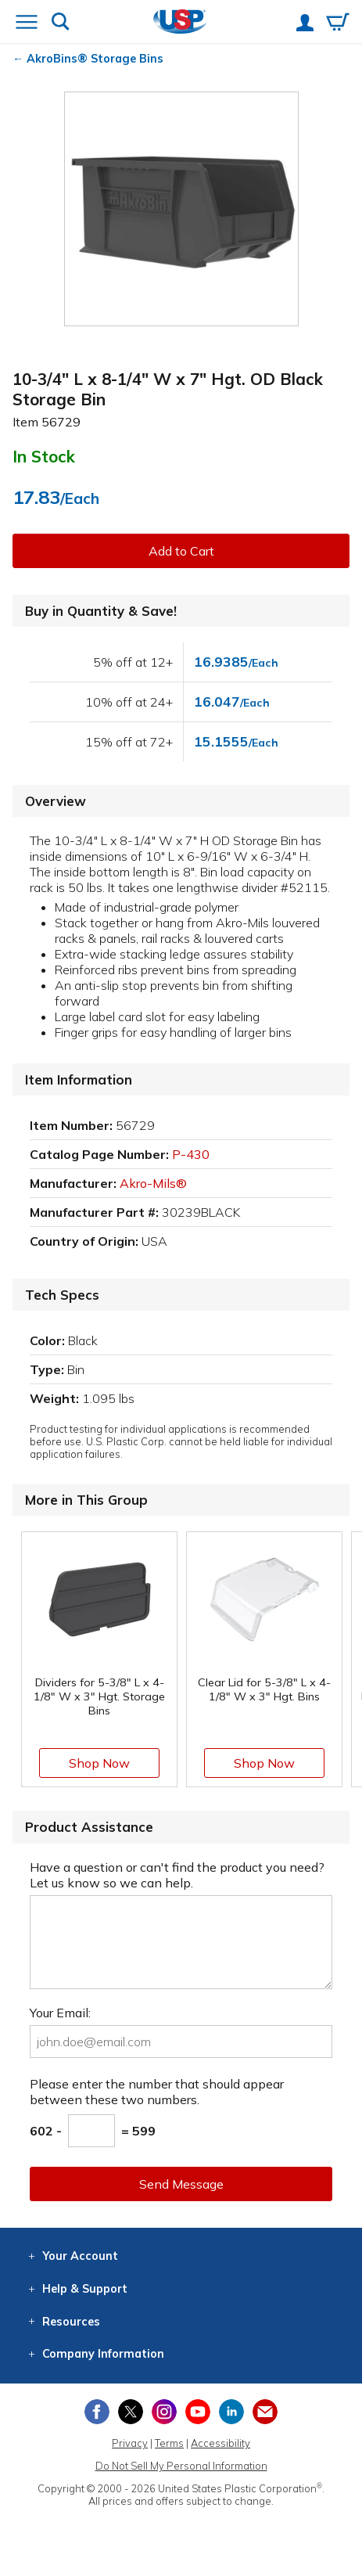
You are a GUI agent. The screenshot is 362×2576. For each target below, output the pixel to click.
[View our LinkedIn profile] (231, 2411)
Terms (169, 2443)
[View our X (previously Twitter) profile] (130, 2411)
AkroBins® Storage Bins (95, 59)
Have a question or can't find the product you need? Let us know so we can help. (177, 1875)
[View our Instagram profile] (164, 2411)
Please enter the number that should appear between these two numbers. (157, 2091)
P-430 (191, 1154)
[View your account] (305, 24)
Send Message (181, 2184)
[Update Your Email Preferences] (265, 2411)
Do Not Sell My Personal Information (181, 2465)
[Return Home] (180, 23)
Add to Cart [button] (181, 551)
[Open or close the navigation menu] (27, 23)
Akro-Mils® (153, 1183)
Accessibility (220, 2443)
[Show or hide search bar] (61, 23)
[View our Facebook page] (97, 2411)
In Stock (44, 456)
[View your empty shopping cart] (337, 23)
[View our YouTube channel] (197, 2411)
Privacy (130, 2443)
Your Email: (60, 2012)
